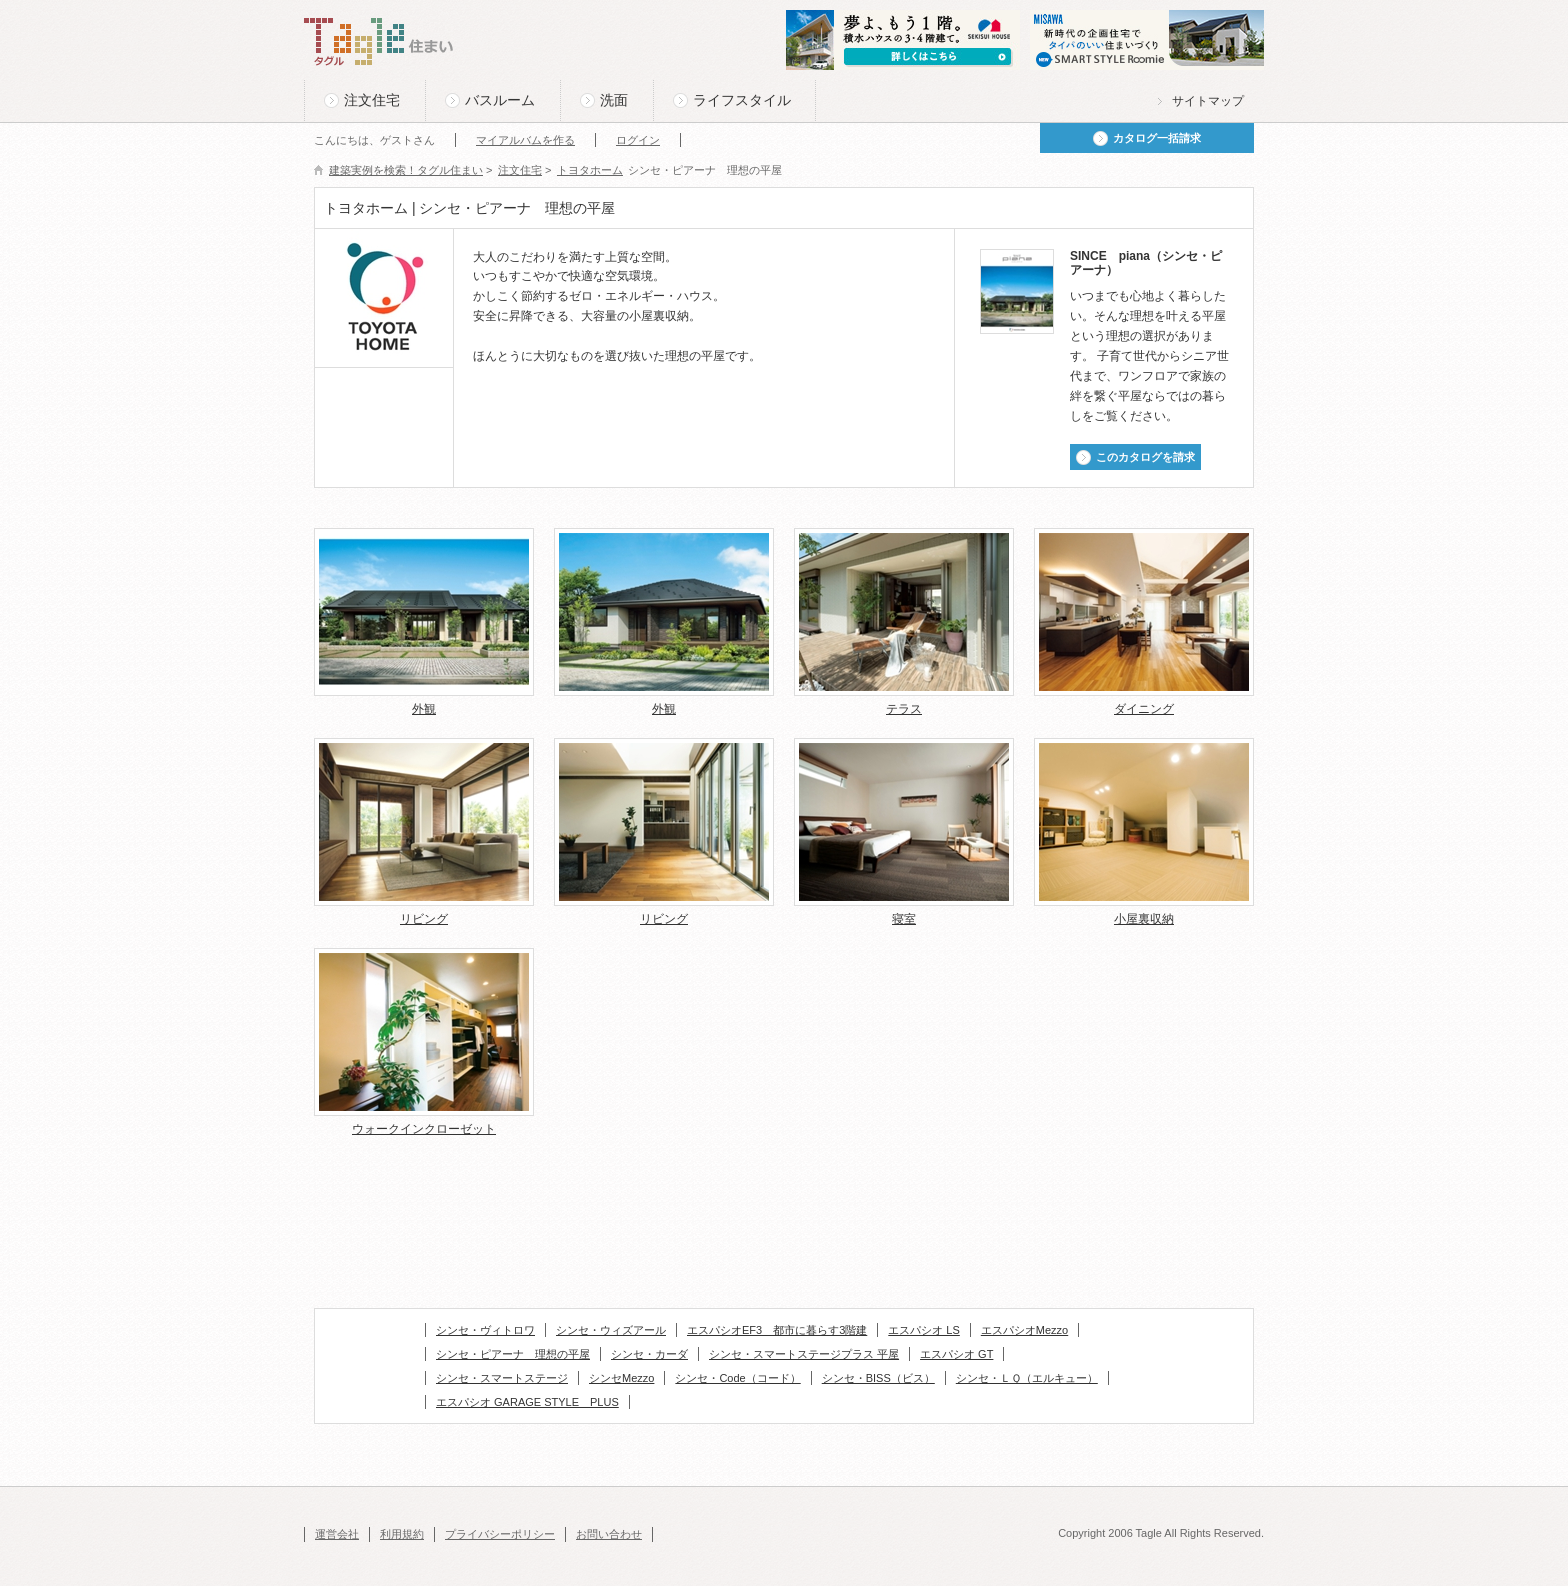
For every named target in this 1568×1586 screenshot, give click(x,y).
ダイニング (1144, 709)
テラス (904, 709)
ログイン (638, 140)
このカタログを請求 (1145, 457)
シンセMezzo (621, 1378)
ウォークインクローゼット (424, 1129)
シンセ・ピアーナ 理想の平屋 (513, 1354)
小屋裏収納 (1144, 919)
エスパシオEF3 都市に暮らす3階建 (777, 1330)
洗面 (614, 100)
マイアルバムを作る (525, 140)
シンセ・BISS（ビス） (878, 1378)
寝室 (904, 919)
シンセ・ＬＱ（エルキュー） (1027, 1378)
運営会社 (337, 1534)
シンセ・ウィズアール (611, 1330)
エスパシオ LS (924, 1330)
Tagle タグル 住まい (379, 42)
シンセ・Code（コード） (737, 1378)
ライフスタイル (742, 100)
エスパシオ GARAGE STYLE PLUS (527, 1402)
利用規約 (402, 1534)
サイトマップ (1208, 101)
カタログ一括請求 (1157, 138)
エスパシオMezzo (1024, 1330)
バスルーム (500, 100)
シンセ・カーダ (649, 1354)
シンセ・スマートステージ (502, 1378)
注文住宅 (372, 100)
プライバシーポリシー (500, 1534)
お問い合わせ (609, 1534)
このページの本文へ (353, 1)
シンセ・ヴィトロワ (485, 1330)
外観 (424, 709)
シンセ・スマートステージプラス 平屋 (804, 1354)
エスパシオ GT (956, 1354)
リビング (424, 919)
